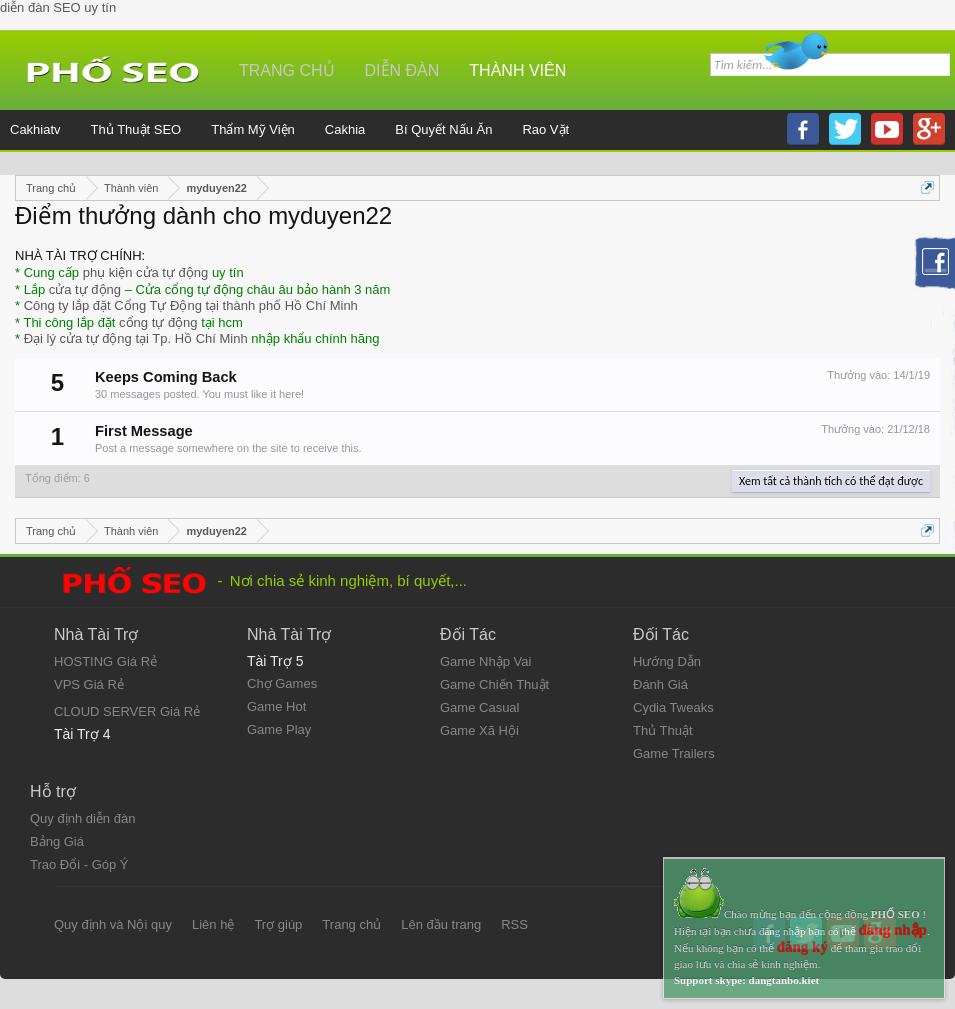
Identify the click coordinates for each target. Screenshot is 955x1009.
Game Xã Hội (479, 730)
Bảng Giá (57, 841)
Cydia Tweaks (673, 707)
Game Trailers (674, 753)
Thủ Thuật (663, 730)
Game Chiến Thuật (494, 684)
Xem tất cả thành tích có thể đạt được (831, 481)
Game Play (279, 729)
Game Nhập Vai (485, 661)
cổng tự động (158, 322)
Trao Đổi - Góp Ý (79, 864)
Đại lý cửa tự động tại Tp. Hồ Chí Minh (136, 338)
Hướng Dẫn (667, 661)
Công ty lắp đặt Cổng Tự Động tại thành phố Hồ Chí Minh (191, 305)
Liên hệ (213, 924)
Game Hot (276, 706)
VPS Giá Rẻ (89, 684)
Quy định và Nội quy (113, 924)
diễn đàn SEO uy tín (58, 7)
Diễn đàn (402, 70)
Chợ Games (282, 683)
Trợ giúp (278, 924)
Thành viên (517, 70)
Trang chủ (287, 70)
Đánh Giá (660, 684)
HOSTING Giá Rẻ (105, 661)
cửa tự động (85, 289)
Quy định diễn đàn (82, 818)
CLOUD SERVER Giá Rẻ (127, 711)
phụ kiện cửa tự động (146, 272)
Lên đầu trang (441, 924)
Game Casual (479, 707)
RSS (514, 924)
